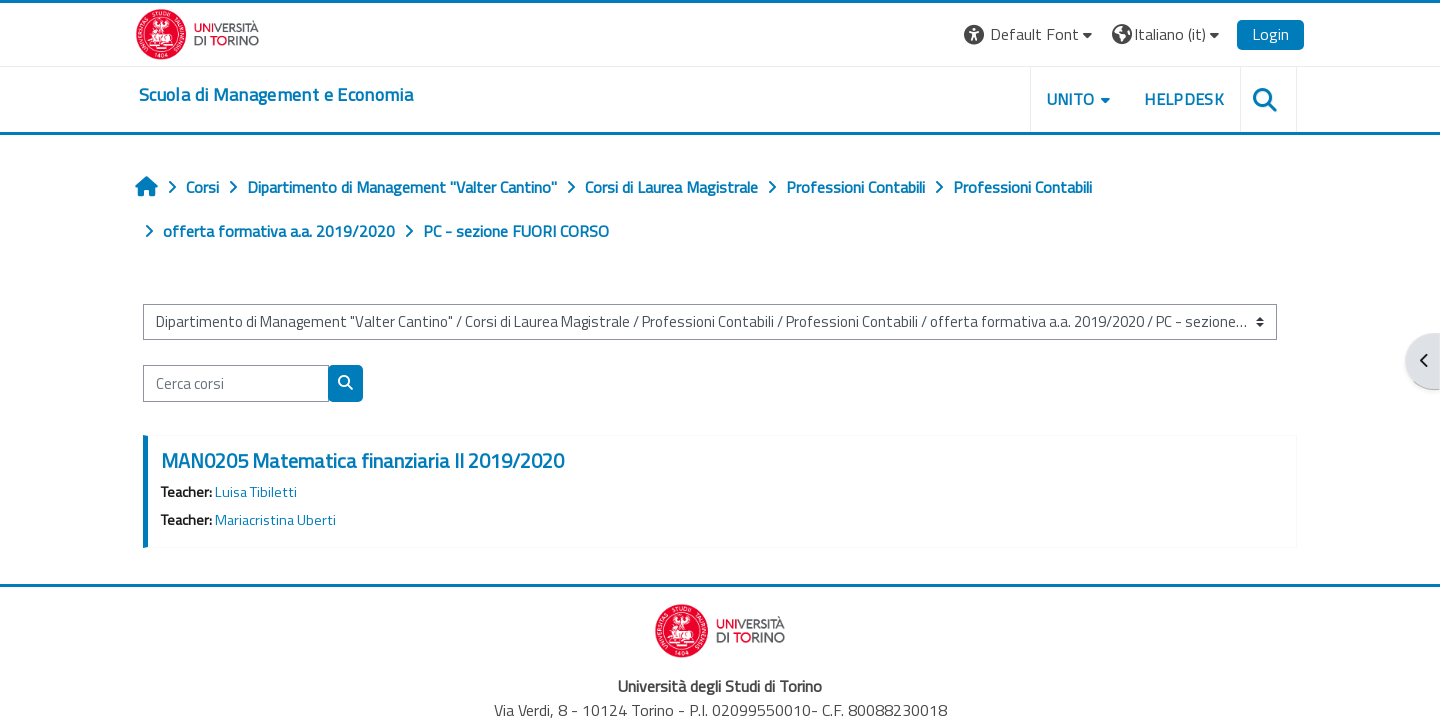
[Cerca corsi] (236, 383)
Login (1270, 34)
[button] (1030, 34)
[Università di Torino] (197, 32)
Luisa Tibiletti (256, 492)
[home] (276, 95)
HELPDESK (1184, 99)
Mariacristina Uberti (275, 520)
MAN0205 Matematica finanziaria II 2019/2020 (362, 460)
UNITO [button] (1071, 99)
